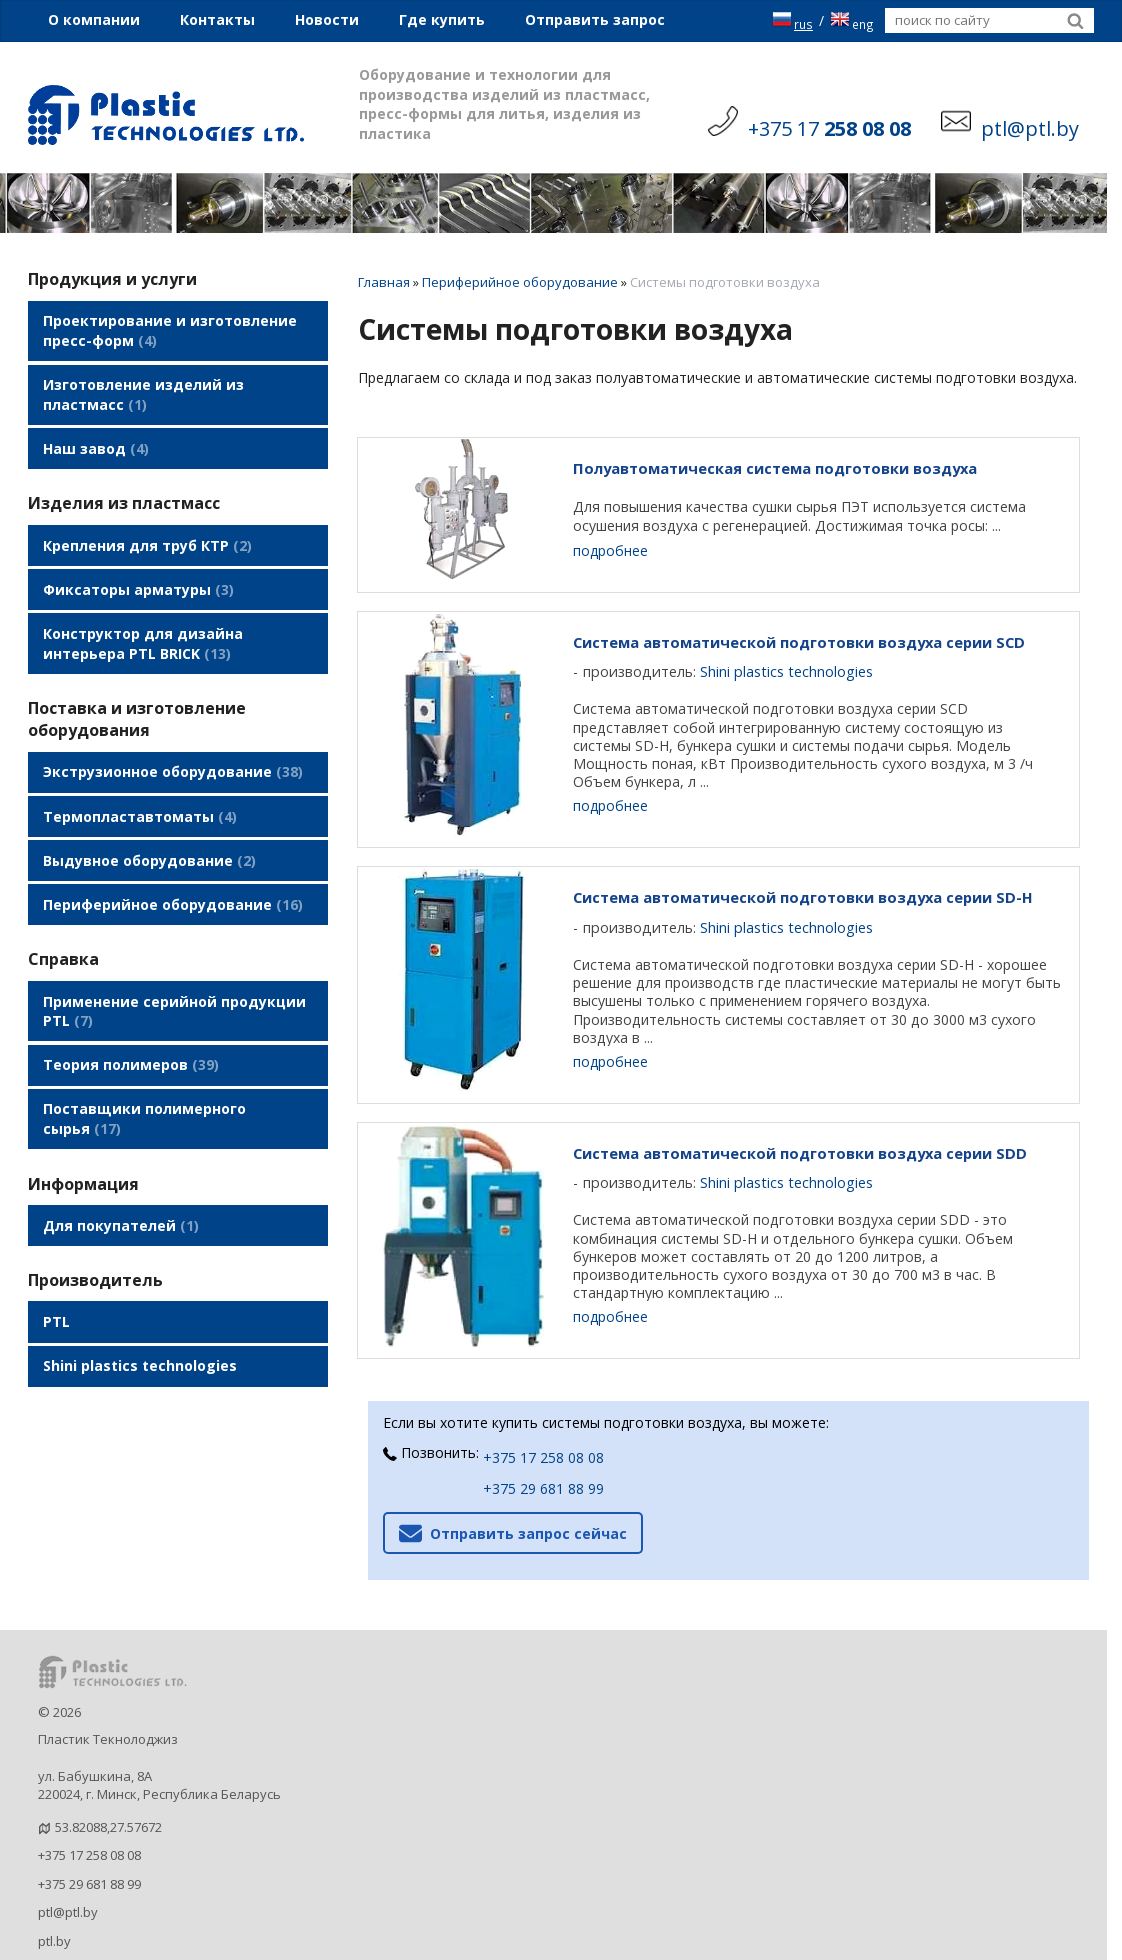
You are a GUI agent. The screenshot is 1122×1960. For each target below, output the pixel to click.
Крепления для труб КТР (147, 529)
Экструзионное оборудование (173, 742)
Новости (327, 19)
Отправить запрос (595, 19)
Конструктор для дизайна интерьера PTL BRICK (143, 618)
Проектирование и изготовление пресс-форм (170, 329)
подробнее (610, 550)
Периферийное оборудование (173, 861)
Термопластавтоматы (140, 782)
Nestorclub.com (295, 1943)
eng (852, 20)
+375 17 (829, 128)
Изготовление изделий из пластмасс (143, 388)
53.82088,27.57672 (108, 1787)
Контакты (217, 19)
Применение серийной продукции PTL (174, 963)
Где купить (442, 19)
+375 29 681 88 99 (543, 1449)
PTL (56, 1255)
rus (792, 20)
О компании (94, 19)
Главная (384, 282)
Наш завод (96, 437)
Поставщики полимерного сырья (144, 1062)
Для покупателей (121, 1163)
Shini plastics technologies (140, 1295)
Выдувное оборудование (149, 821)
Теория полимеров (131, 1012)
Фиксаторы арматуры (138, 569)
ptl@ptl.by (68, 1873)
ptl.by (54, 1901)
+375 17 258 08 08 (543, 1418)
